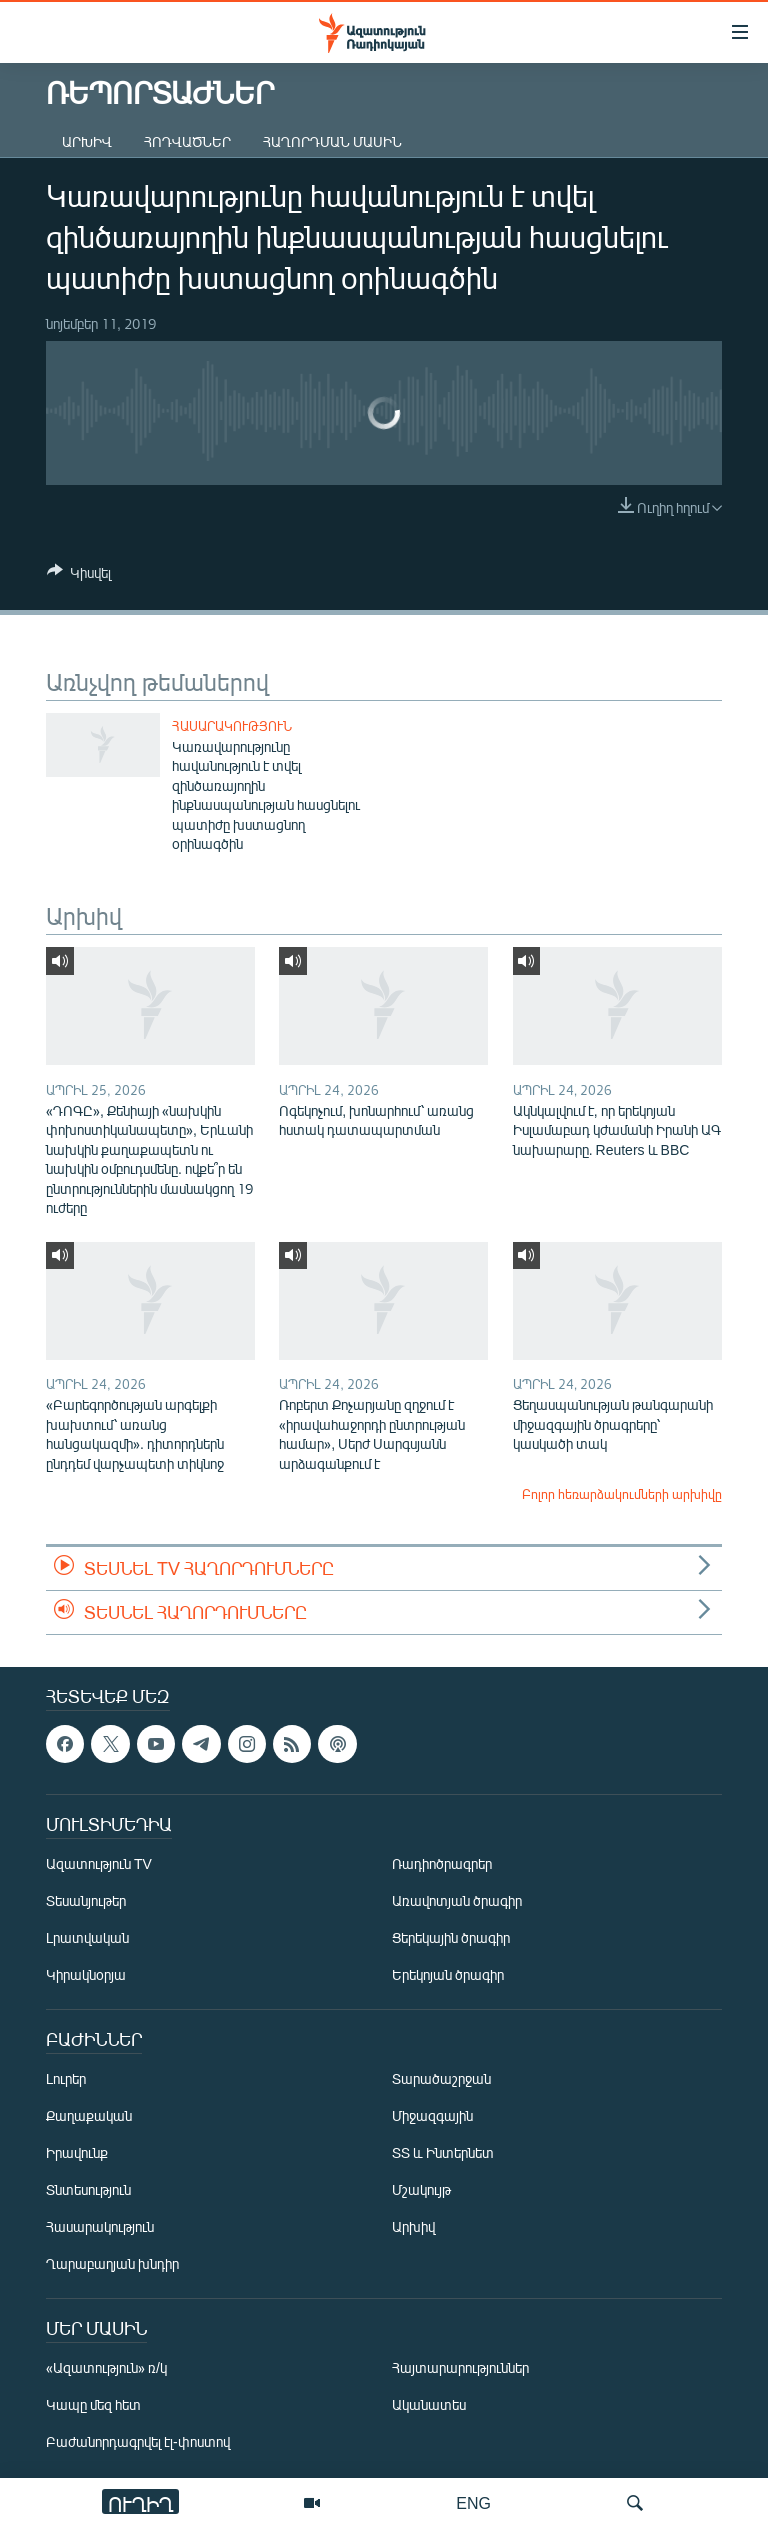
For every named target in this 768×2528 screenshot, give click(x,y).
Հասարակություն (232, 726)
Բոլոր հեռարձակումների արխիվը (622, 1494)
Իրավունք (77, 2153)
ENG (473, 2502)
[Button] (79, 576)
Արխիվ (87, 141)
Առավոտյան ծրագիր (457, 1901)
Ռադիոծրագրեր (442, 1864)
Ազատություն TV (99, 1864)
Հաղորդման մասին (332, 141)
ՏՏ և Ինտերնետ (443, 2153)
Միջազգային (432, 2116)
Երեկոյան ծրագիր (448, 1975)
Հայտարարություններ (460, 2368)
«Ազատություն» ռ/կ (106, 2368)
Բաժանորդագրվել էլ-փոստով (138, 2442)
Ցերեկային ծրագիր (451, 1938)
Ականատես (429, 2405)
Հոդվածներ (187, 141)
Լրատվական (87, 1938)
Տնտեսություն (88, 2190)
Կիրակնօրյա (86, 1975)
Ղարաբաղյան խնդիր (112, 2264)
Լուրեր (66, 2079)
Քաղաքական (89, 2116)
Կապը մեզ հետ (93, 2405)
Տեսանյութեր (86, 1901)
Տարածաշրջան (441, 2079)
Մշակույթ (421, 2190)
